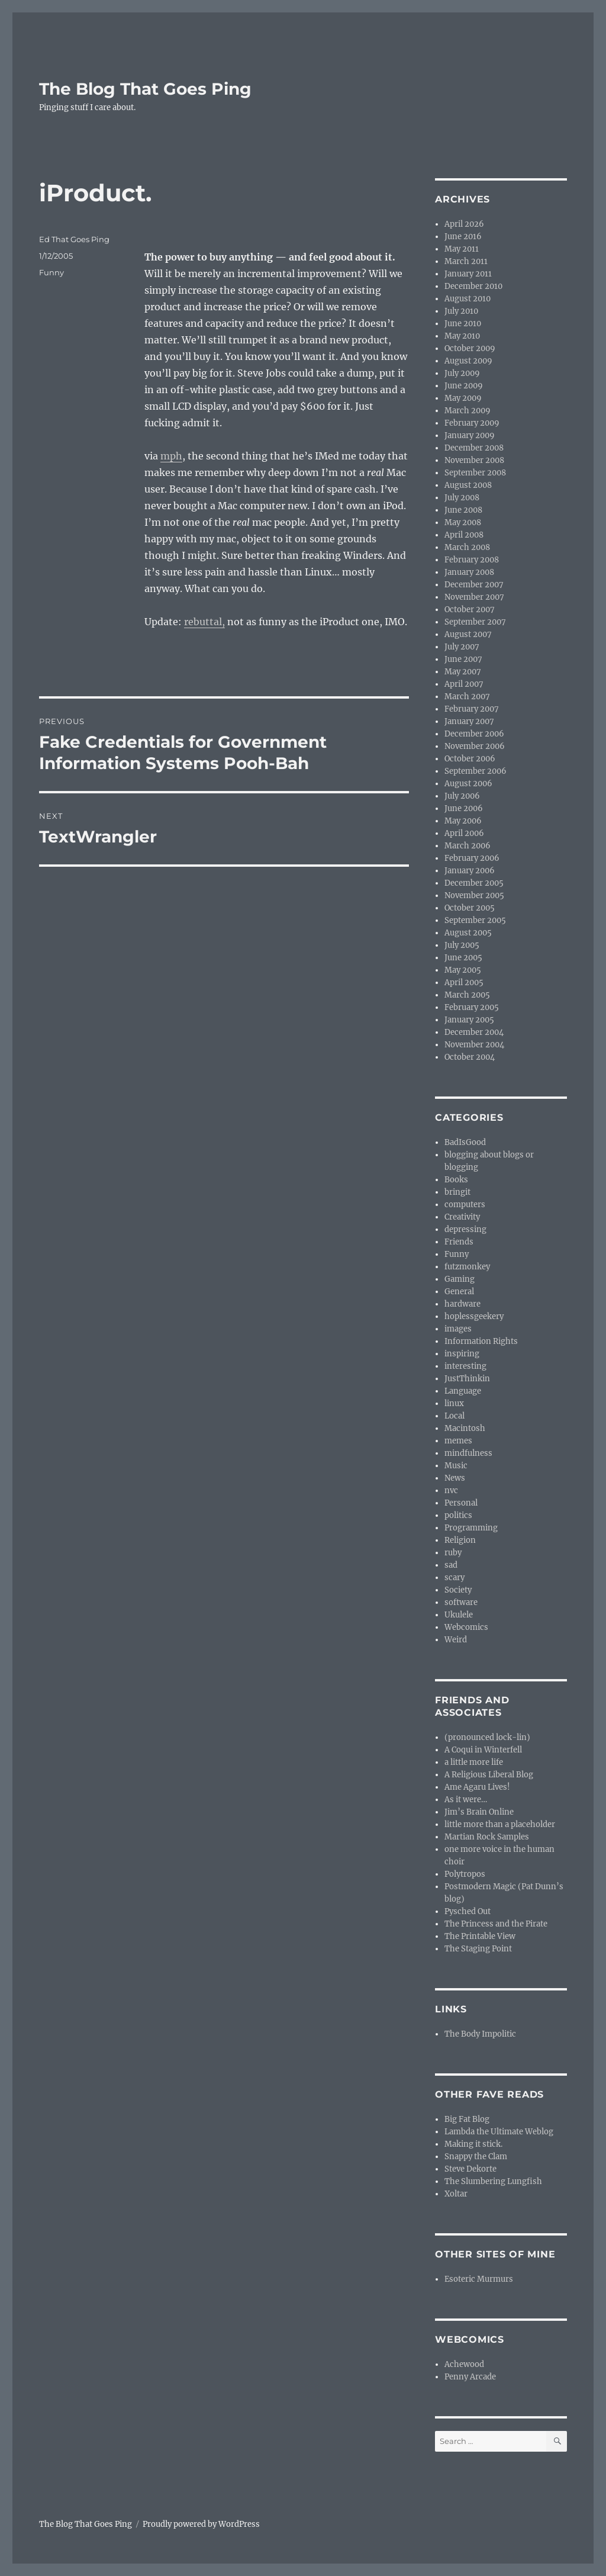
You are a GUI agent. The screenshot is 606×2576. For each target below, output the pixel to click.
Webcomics (466, 1627)
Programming (471, 1528)
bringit (457, 1192)
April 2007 (463, 684)
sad (450, 1565)
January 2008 (469, 572)
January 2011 (468, 274)
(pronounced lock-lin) (487, 1737)
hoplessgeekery (474, 1316)
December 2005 (474, 883)
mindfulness (468, 1453)
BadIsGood (465, 1142)
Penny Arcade (470, 2377)
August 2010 (467, 299)
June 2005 (463, 958)
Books (456, 1180)
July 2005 (461, 945)
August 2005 (468, 933)
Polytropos (464, 1874)
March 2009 (467, 411)
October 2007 (469, 609)
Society (458, 1590)
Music (456, 1466)
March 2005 (467, 995)
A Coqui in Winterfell (483, 1750)
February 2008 (471, 560)
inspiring (461, 1354)
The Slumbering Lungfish (493, 2181)
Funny (51, 272)
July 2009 (462, 373)
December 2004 (474, 1032)
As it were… (465, 1799)
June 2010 (462, 324)
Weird (455, 1640)
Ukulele (458, 1615)
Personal (461, 1503)
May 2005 (462, 970)
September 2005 (475, 920)
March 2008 (467, 547)
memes (458, 1441)
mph (171, 456)
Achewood (464, 2364)
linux (454, 1403)
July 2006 (462, 796)
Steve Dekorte (470, 2169)
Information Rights (481, 1341)
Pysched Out (467, 1911)
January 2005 (469, 1020)
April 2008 (463, 535)
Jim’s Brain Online (479, 1812)
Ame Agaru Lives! (477, 1787)
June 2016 (463, 236)
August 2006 (468, 784)
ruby (453, 1553)
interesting (465, 1366)
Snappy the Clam (475, 2157)
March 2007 (467, 697)
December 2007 (474, 585)
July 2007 (461, 647)
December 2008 (474, 448)
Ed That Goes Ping (74, 239)
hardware (462, 1304)
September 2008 (475, 473)
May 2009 (463, 398)
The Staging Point (478, 1949)
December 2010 (473, 286)
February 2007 (471, 709)
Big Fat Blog (466, 2119)
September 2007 (475, 622)
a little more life (473, 1762)
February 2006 (471, 858)
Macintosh (464, 1428)
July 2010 (461, 311)
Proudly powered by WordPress (201, 2524)
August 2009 (468, 361)
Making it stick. (473, 2144)
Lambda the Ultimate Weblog (498, 2132)
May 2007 (462, 672)
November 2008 (474, 460)
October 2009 (469, 348)
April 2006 (464, 833)
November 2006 (474, 746)
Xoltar (456, 2194)
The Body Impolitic (480, 2034)
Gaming (459, 1279)
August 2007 (468, 634)
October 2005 (469, 908)
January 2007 (469, 721)
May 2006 (463, 821)
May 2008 (462, 522)
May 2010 (462, 336)
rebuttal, (204, 622)
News (454, 1478)
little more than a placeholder (499, 1824)
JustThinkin (467, 1379)
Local (454, 1416)
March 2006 (467, 846)
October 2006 (469, 759)
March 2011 (466, 261)
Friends (458, 1242)
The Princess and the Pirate (495, 1924)
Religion (460, 1540)
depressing (465, 1229)
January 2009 (469, 435)
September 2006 (475, 771)
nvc (451, 1490)
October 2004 (469, 1057)
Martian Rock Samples (486, 1837)
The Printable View (479, 1936)
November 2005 (474, 895)
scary (454, 1577)
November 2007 (474, 597)
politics (458, 1515)
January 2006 (469, 871)
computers (464, 1204)
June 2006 (463, 808)
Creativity (462, 1217)
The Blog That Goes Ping (145, 89)
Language (462, 1391)
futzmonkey (467, 1267)
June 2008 (463, 510)
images (458, 1329)
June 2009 (463, 386)
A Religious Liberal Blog (488, 1775)
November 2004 (474, 1045)
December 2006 (474, 734)
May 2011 (461, 249)
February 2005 (471, 1007)
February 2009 (471, 423)
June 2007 (463, 659)
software (461, 1602)
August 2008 (468, 485)
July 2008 (461, 498)
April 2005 (463, 982)
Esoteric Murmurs (478, 2279)
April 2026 (464, 224)
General (459, 1292)
